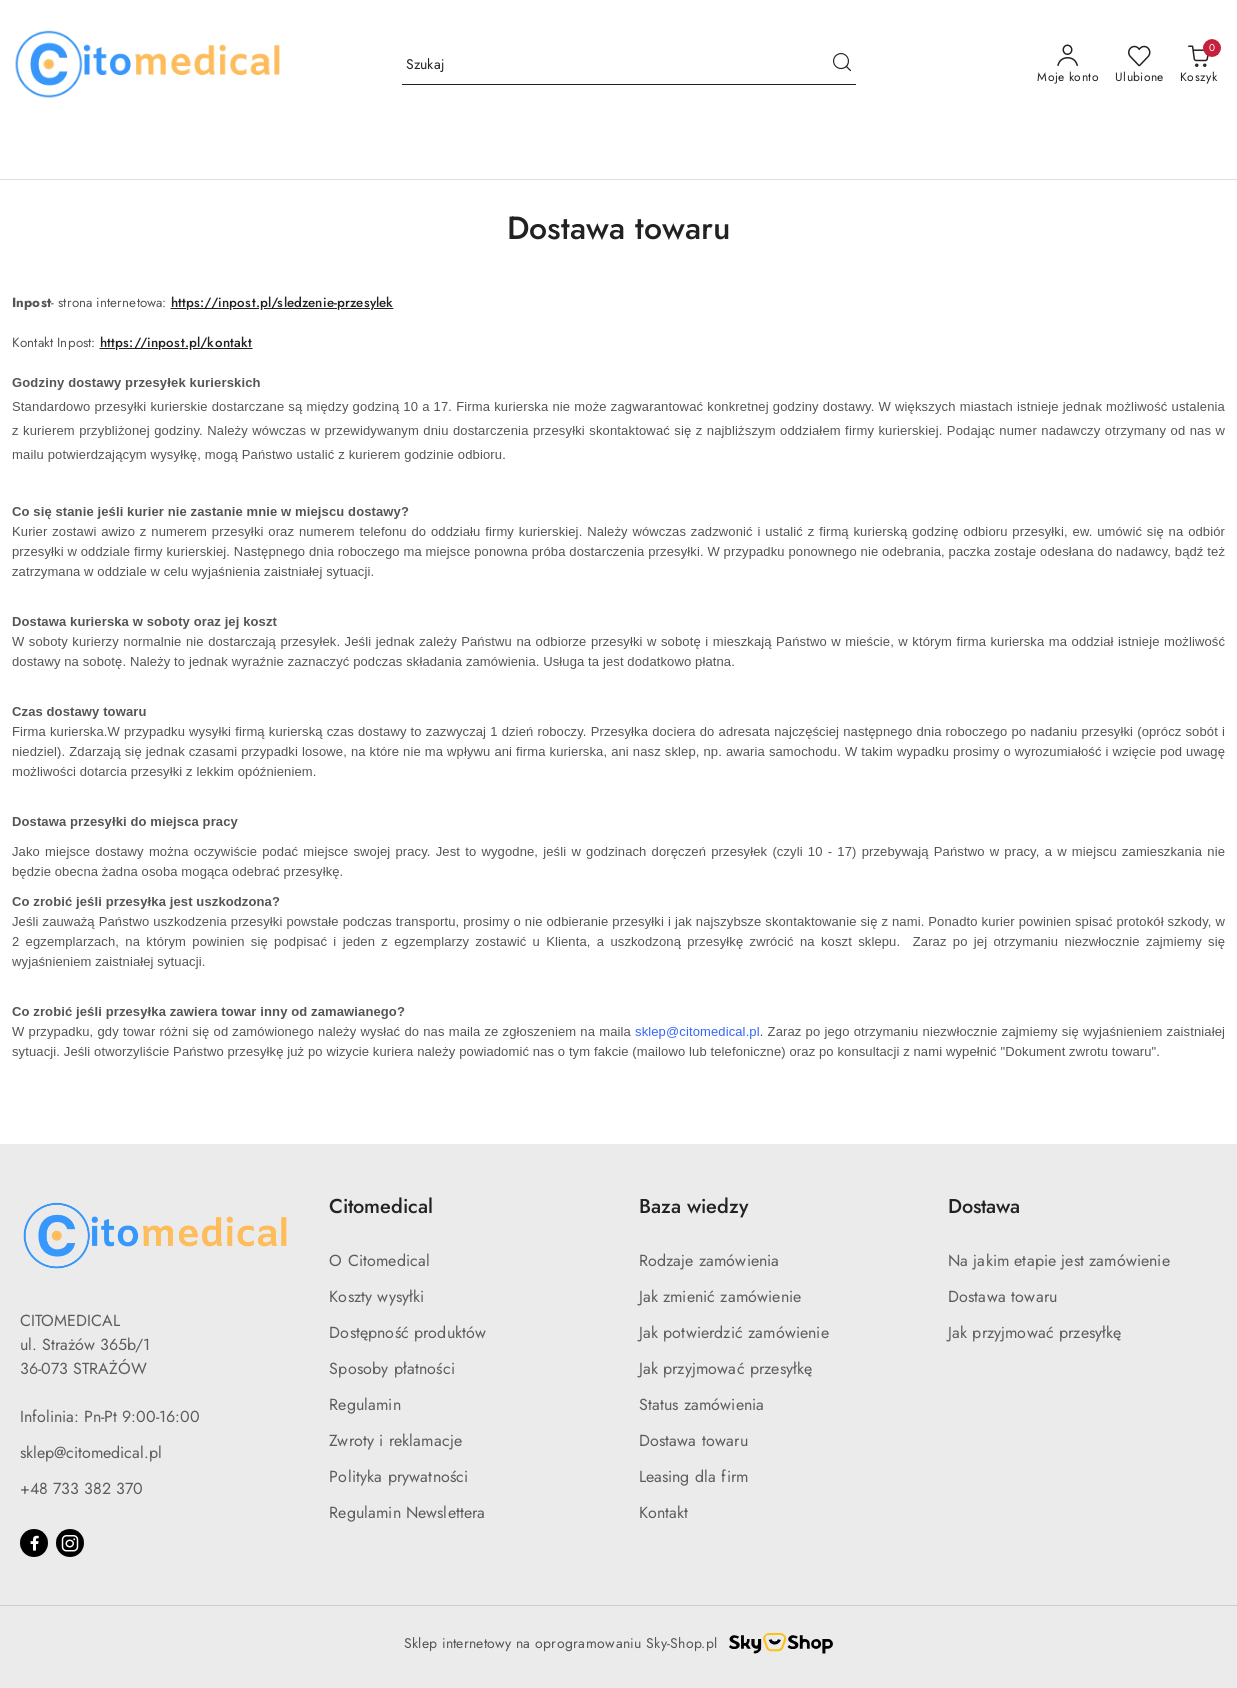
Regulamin (364, 1404)
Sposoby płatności (392, 1368)
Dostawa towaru (693, 1440)
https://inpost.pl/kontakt (176, 342)
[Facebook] (34, 1543)
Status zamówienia (702, 1404)
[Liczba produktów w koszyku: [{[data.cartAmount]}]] (1198, 65)
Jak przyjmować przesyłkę (726, 1368)
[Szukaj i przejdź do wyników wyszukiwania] (842, 65)
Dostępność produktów (407, 1332)
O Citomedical (379, 1260)
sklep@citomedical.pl (91, 1452)
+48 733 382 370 (81, 1488)
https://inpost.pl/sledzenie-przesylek (282, 302)
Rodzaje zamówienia (709, 1260)
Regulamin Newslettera (407, 1512)
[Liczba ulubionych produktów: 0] (1139, 65)
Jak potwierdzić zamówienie (734, 1332)
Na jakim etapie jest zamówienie (1059, 1260)
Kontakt (664, 1512)
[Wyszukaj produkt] (629, 65)
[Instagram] (70, 1543)
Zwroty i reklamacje (395, 1440)
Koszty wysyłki (376, 1296)
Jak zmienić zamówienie (720, 1296)
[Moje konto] (1068, 65)
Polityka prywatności (398, 1476)
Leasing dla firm (694, 1476)
